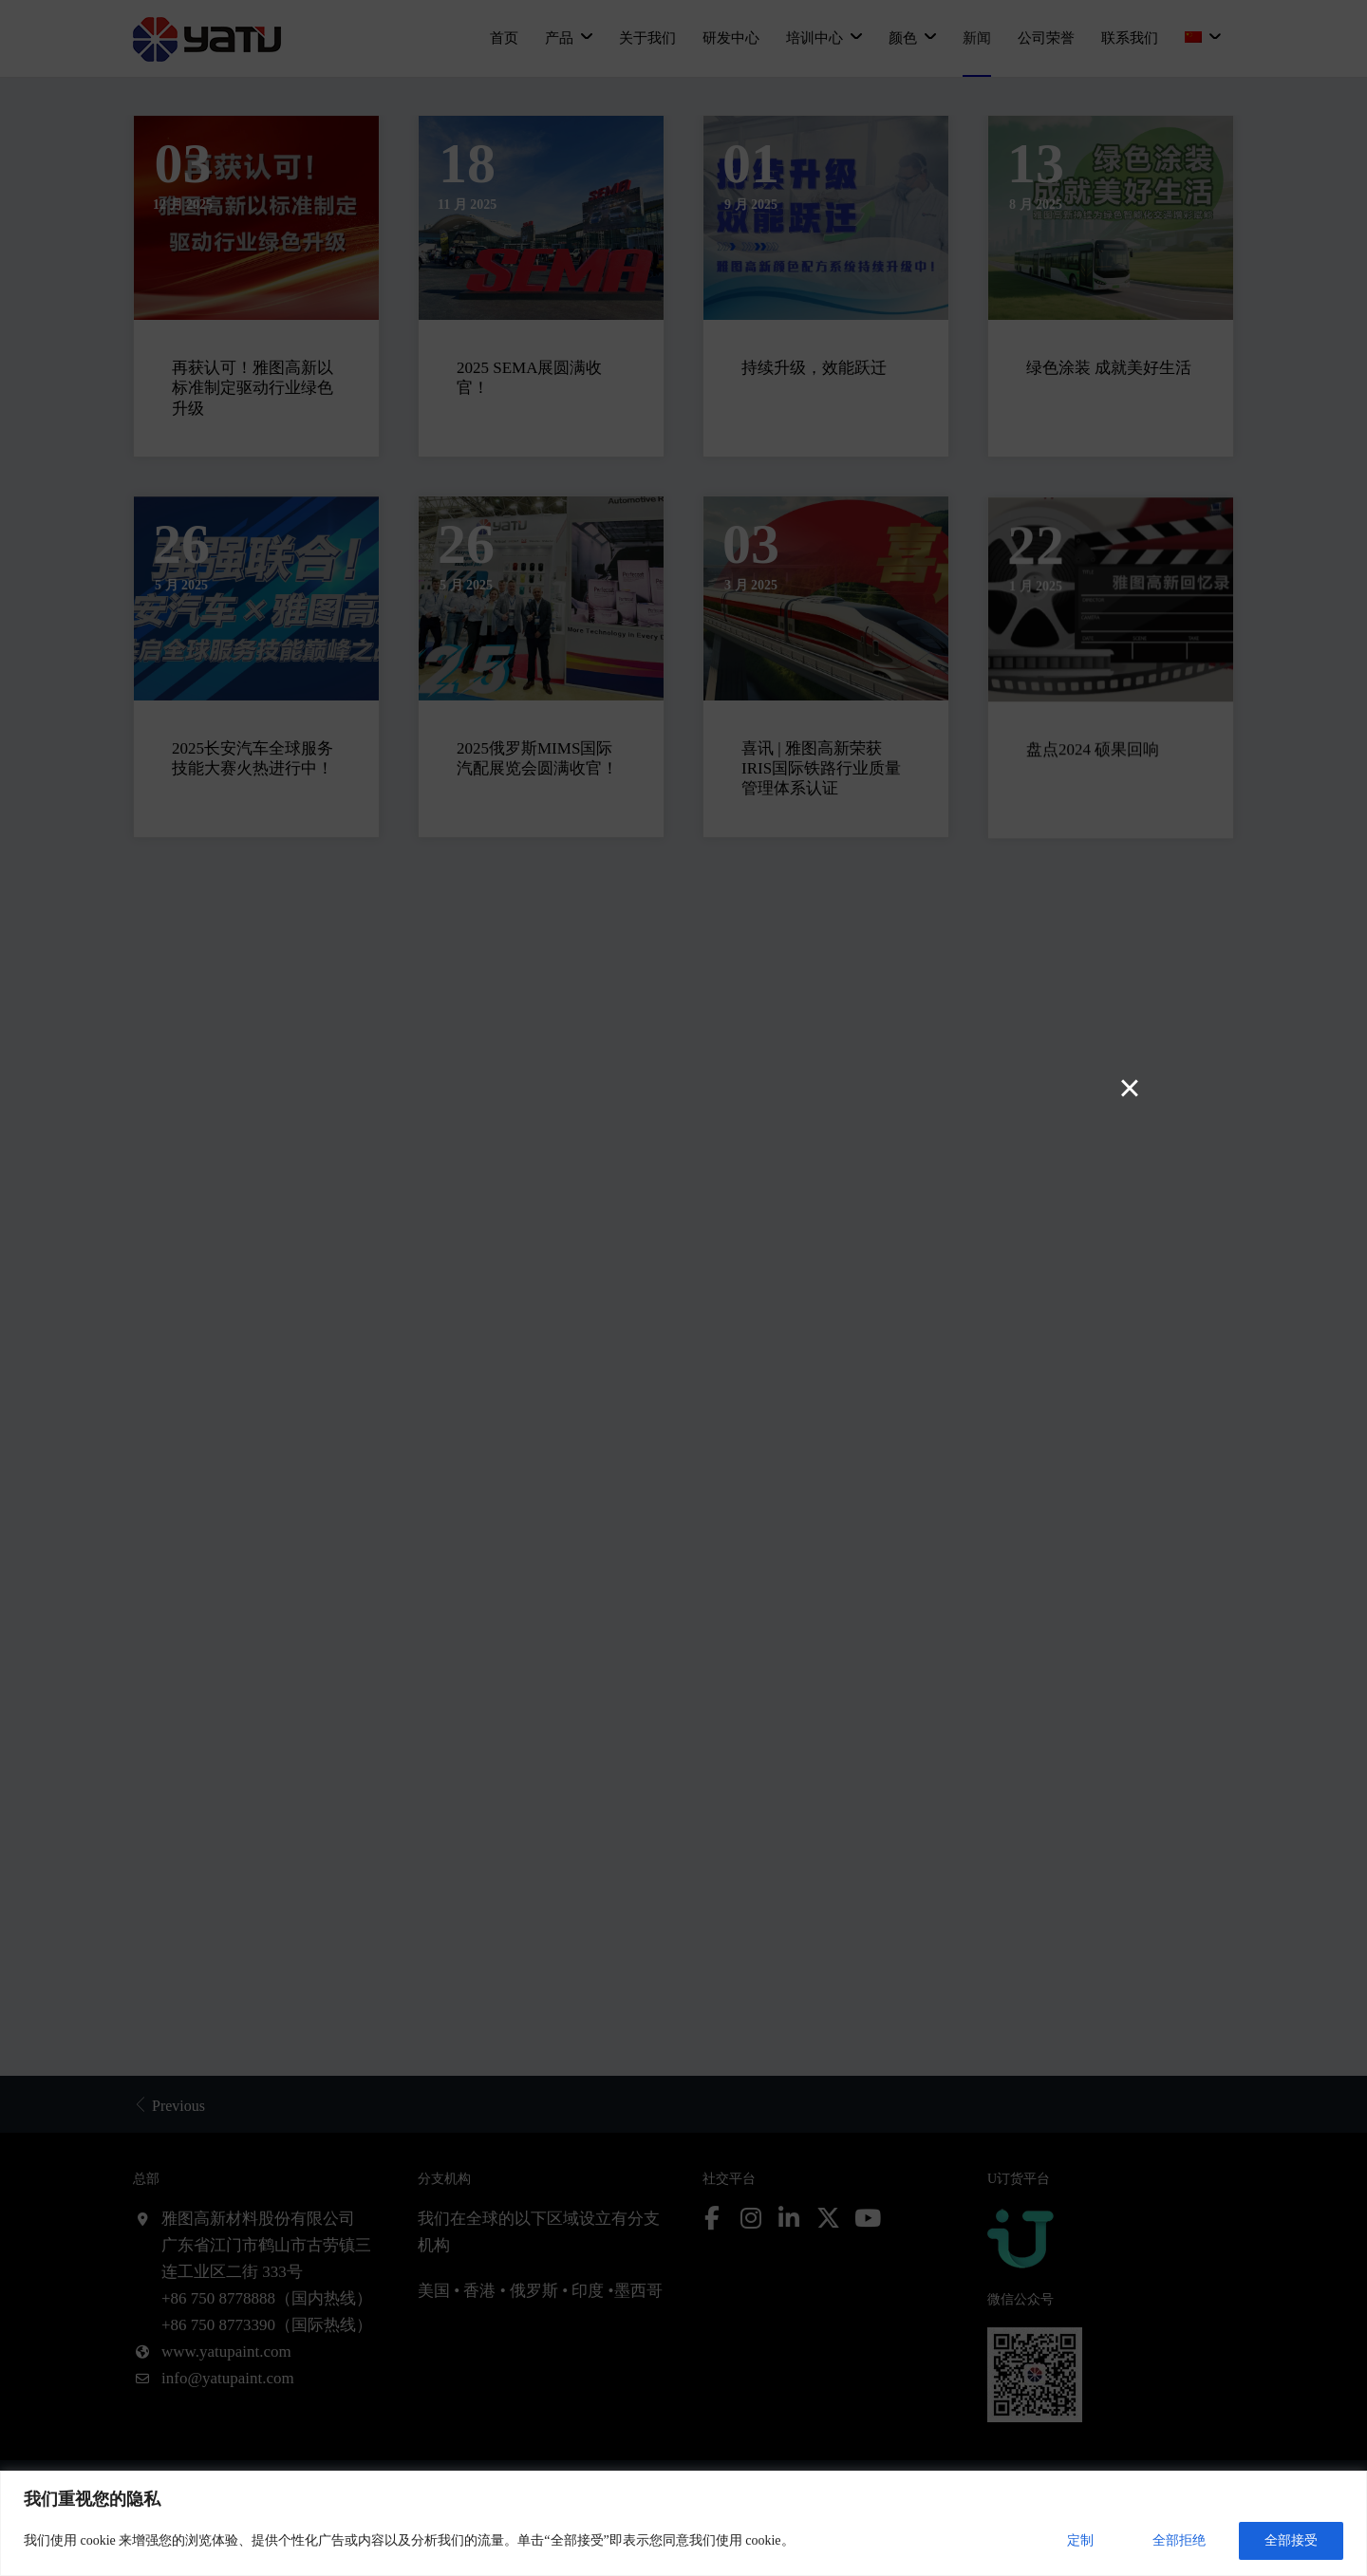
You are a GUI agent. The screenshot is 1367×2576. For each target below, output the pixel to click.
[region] (683, 2523)
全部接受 (1291, 2540)
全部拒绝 (1179, 2540)
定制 (1080, 2540)
